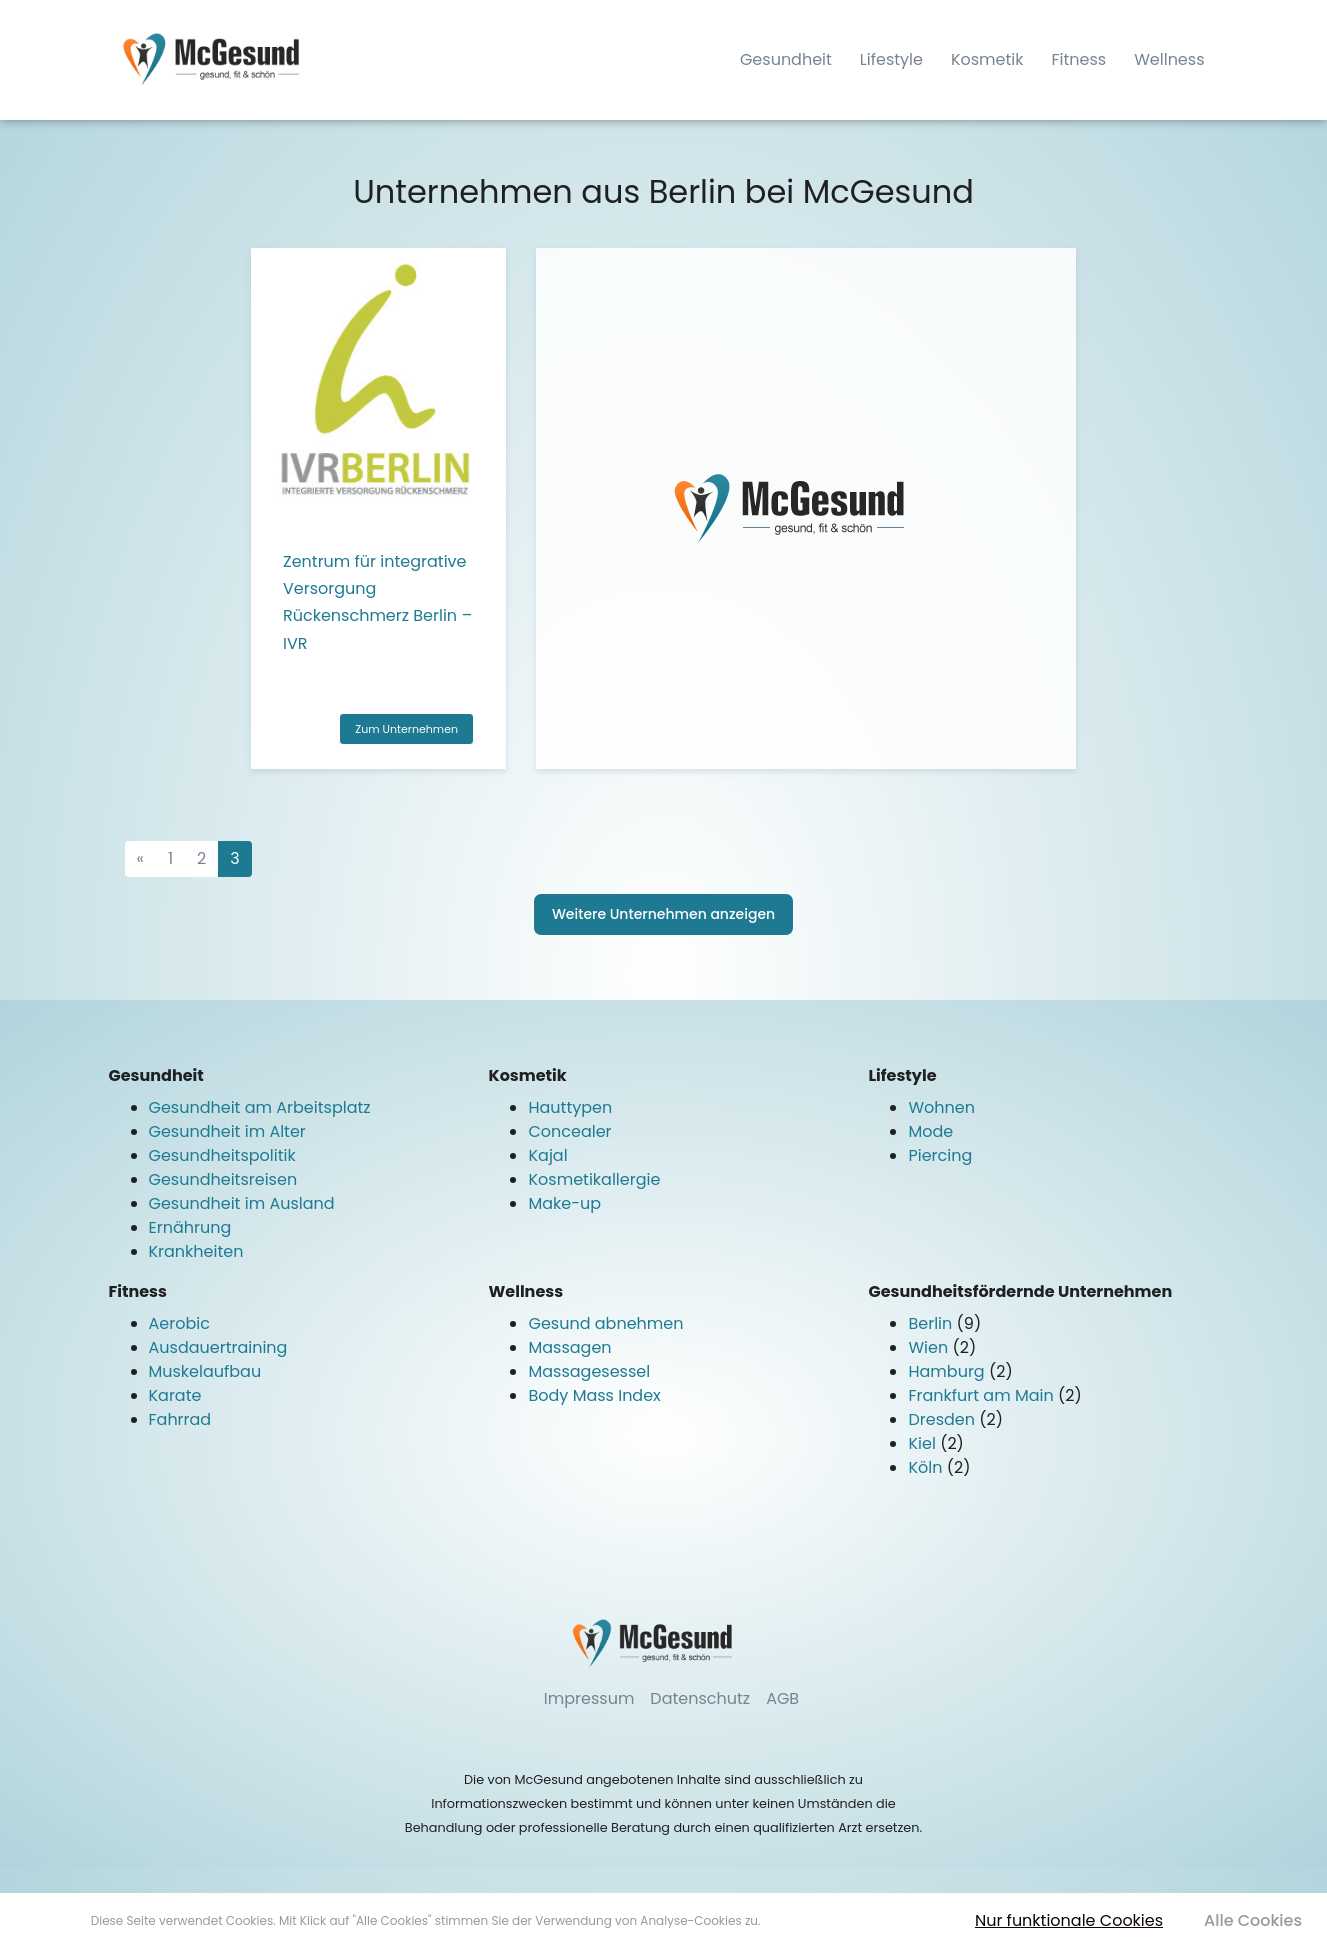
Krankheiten (196, 1251)
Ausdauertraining (218, 1347)
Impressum (589, 1698)
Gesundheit (786, 59)
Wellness (1169, 59)
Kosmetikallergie (594, 1179)
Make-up (564, 1203)
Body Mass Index (594, 1395)
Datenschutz (700, 1698)
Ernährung (190, 1227)
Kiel (924, 1443)
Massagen (569, 1347)
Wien (930, 1347)
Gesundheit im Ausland (242, 1203)
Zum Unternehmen (406, 729)
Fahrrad (180, 1419)
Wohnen (941, 1107)
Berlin (932, 1323)
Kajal (547, 1155)
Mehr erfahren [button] (806, 1920)
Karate (175, 1395)
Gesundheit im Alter (227, 1131)
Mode (930, 1131)
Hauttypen (570, 1107)
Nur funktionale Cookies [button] (1069, 1920)
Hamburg (948, 1371)
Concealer (569, 1131)
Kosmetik (987, 59)
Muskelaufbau (205, 1371)
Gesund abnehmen (605, 1323)
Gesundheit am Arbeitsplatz (260, 1107)
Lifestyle (891, 59)
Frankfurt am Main (983, 1395)
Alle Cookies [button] (1253, 1920)
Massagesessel (589, 1371)
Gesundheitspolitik (222, 1155)
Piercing (940, 1155)
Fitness (1079, 59)
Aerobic (179, 1323)
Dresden (943, 1419)
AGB (782, 1698)
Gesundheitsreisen (223, 1179)
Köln (927, 1467)
